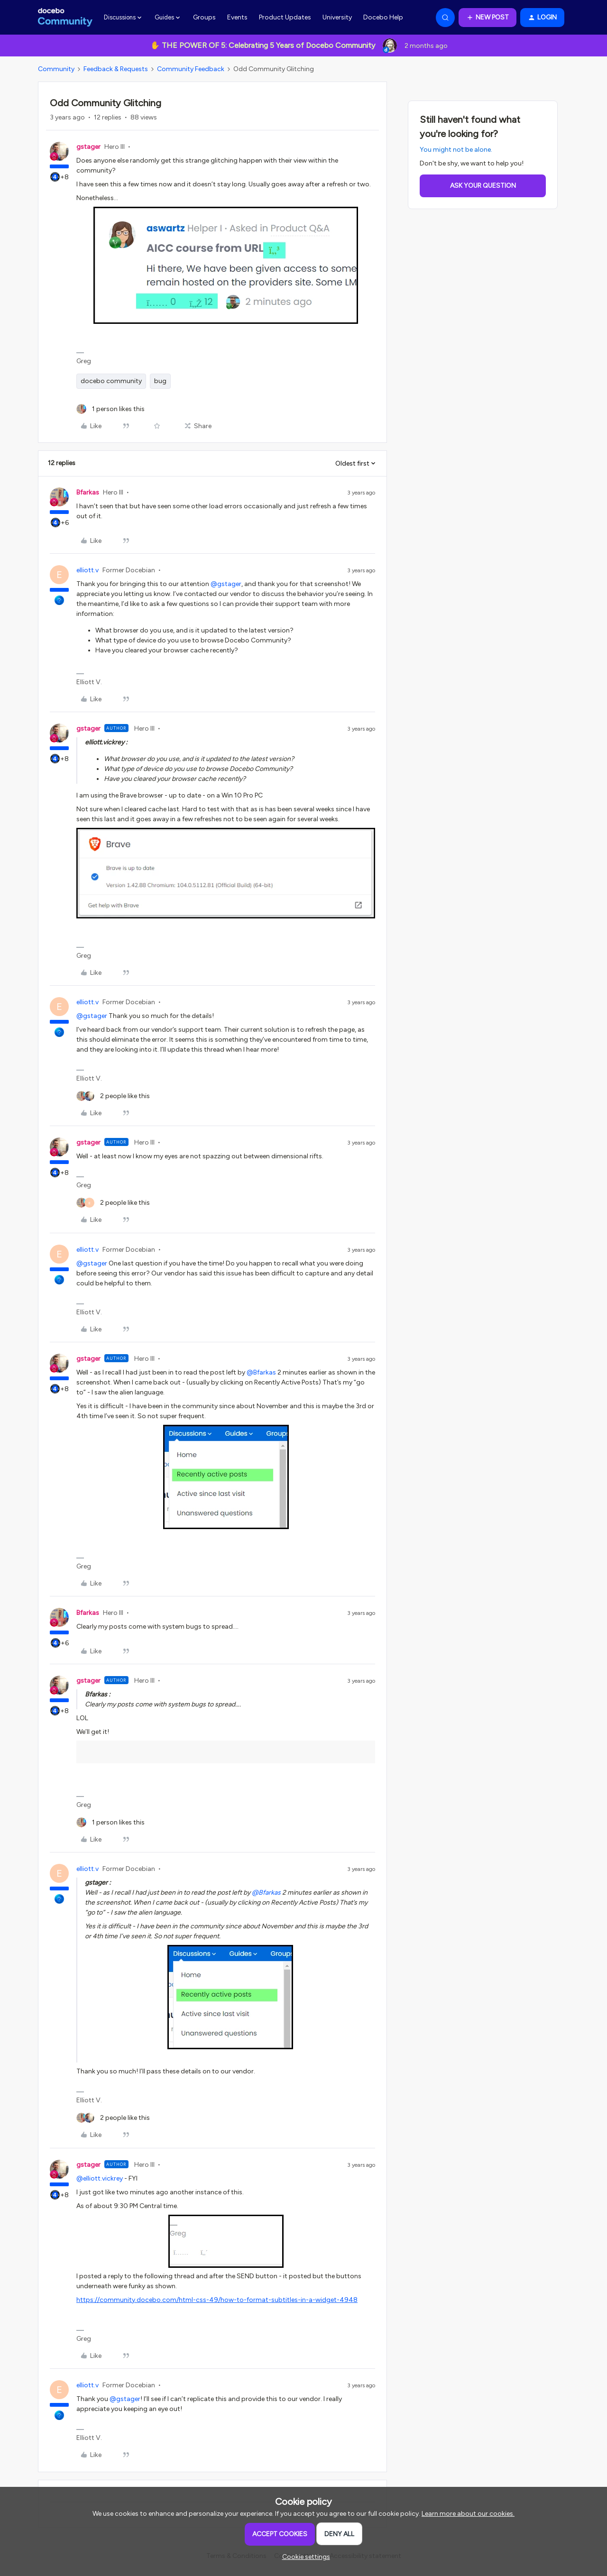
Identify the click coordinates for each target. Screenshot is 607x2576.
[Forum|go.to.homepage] (65, 17)
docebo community (111, 381)
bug (160, 381)
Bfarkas (87, 492)
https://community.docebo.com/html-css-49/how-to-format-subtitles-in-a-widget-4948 (217, 2300)
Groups (204, 17)
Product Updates (285, 17)
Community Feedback (190, 69)
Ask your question (483, 186)
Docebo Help (383, 17)
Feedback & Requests (115, 69)
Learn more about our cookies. (468, 2514)
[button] (487, 17)
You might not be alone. (456, 150)
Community (56, 69)
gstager (88, 147)
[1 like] (110, 409)
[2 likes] (113, 1096)
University (337, 17)
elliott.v (87, 570)
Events (237, 17)
